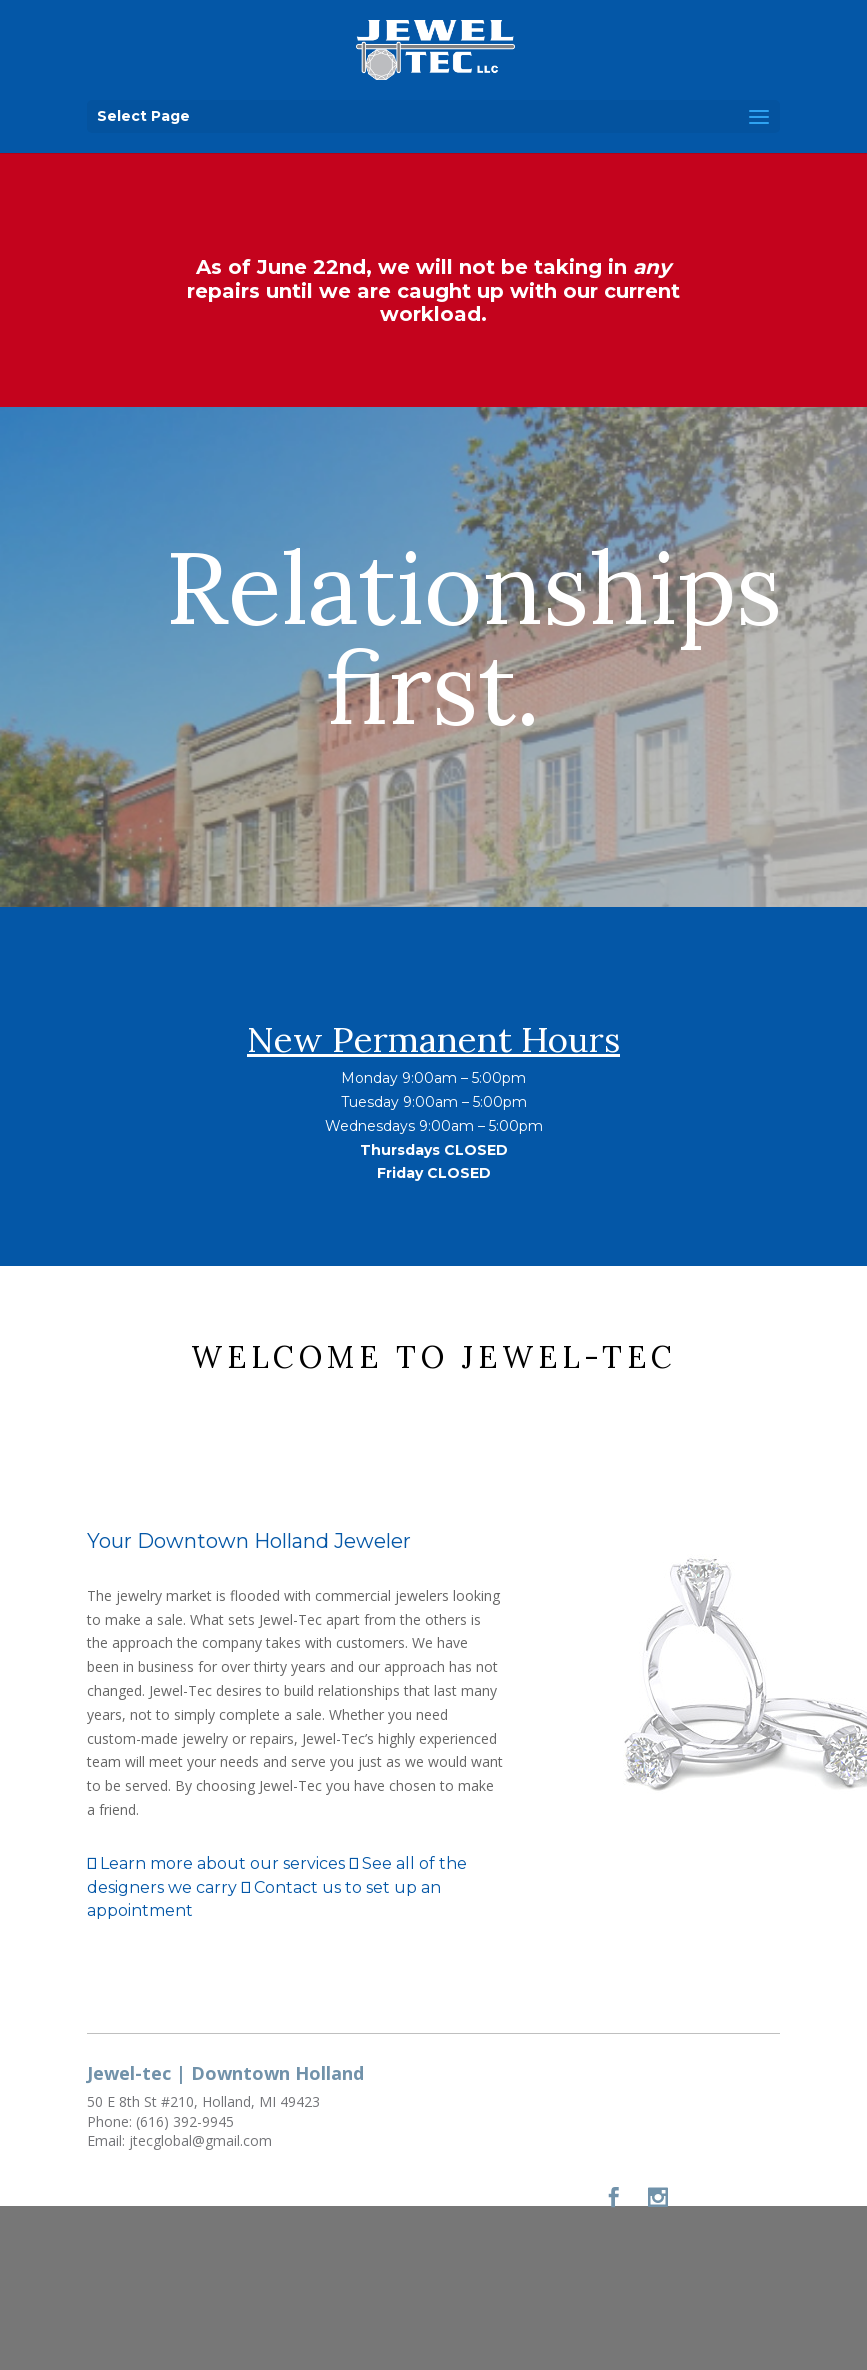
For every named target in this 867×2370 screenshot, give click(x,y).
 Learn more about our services (216, 1863)
